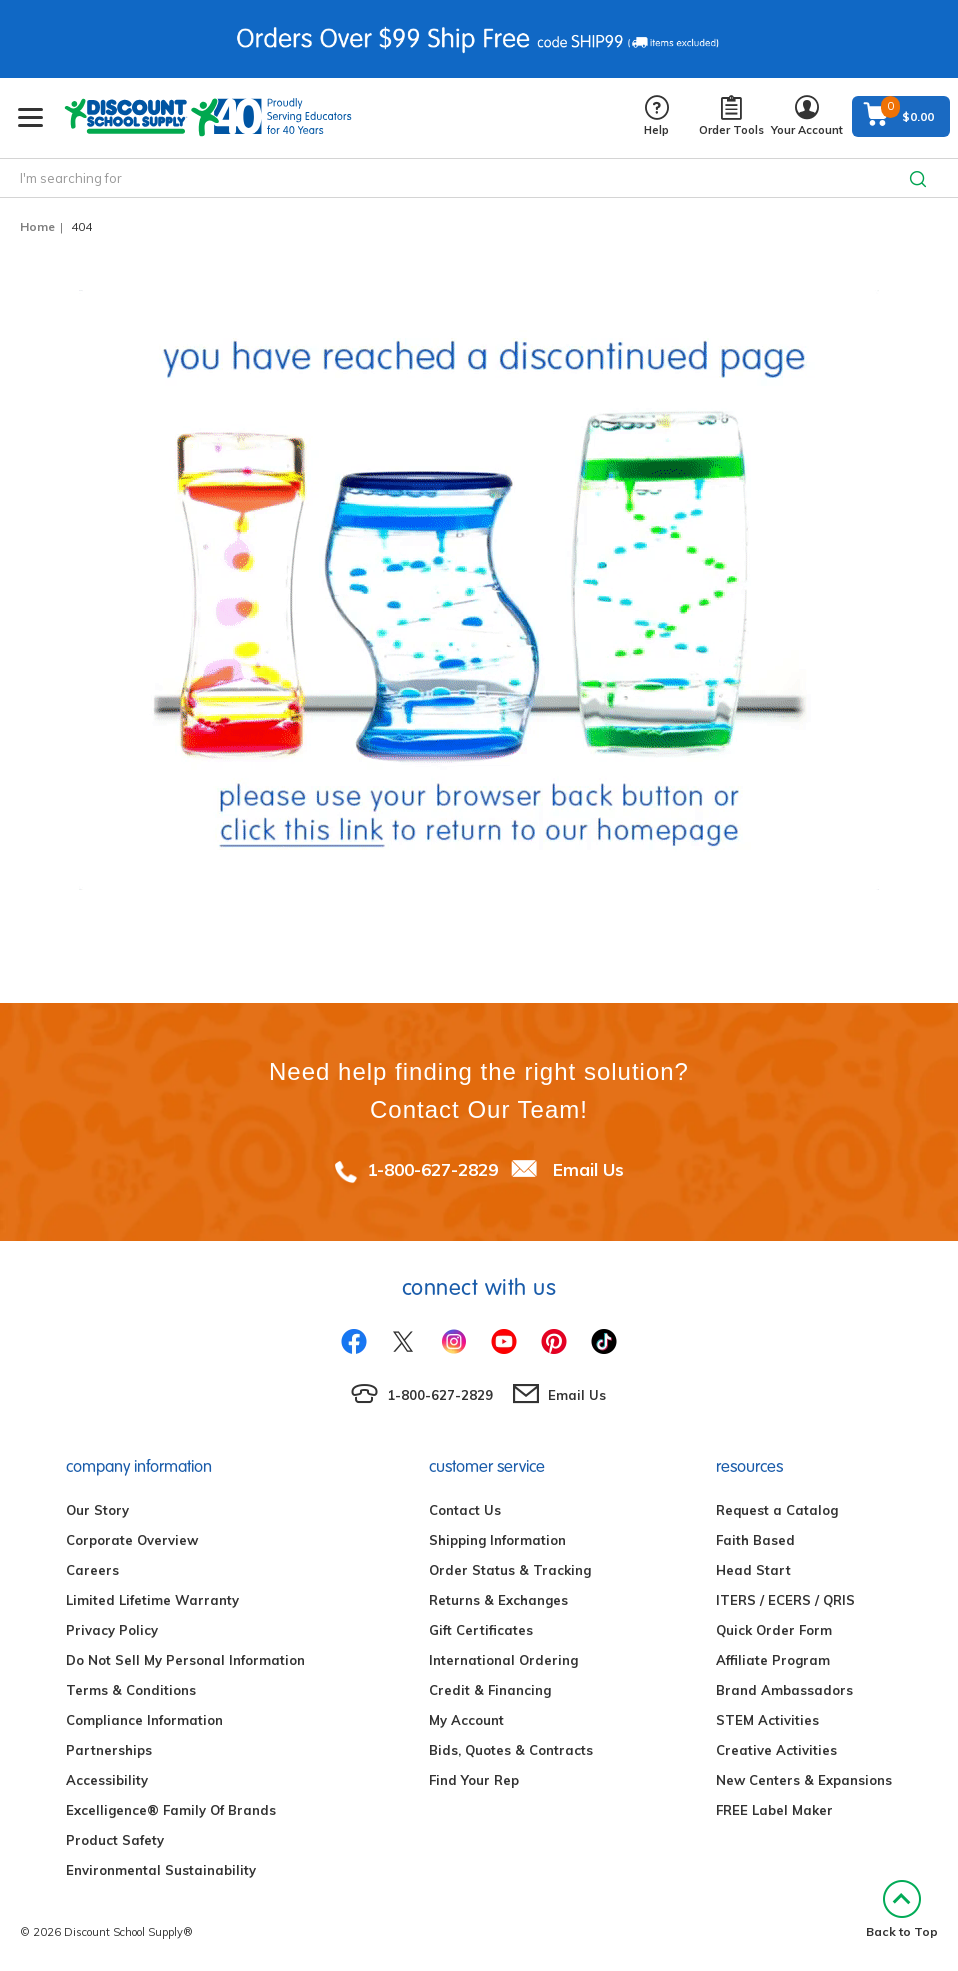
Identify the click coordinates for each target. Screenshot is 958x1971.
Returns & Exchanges (498, 1600)
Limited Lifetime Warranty (152, 1600)
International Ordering (503, 1660)
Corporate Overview (132, 1540)
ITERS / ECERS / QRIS (785, 1600)
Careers (92, 1570)
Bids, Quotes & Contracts (511, 1750)
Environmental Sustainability (161, 1870)
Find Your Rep (474, 1780)
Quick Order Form (774, 1630)
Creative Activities (776, 1750)
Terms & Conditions (131, 1690)
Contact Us (465, 1510)
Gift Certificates (481, 1630)
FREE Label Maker (774, 1810)
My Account (466, 1720)
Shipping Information (497, 1540)
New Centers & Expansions (804, 1780)
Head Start (753, 1570)
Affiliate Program (773, 1660)
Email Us (588, 1169)
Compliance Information (144, 1720)
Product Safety (115, 1840)
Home (37, 226)
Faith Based (755, 1540)
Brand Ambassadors (784, 1690)
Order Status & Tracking (510, 1570)
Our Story (97, 1510)
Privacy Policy (112, 1630)
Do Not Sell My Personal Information (185, 1660)
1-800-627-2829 (432, 1169)
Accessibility (107, 1780)
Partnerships (109, 1750)
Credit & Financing (490, 1690)
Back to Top (902, 1909)
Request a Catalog (777, 1510)
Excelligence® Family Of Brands (171, 1810)
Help (656, 116)
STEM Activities (767, 1720)
